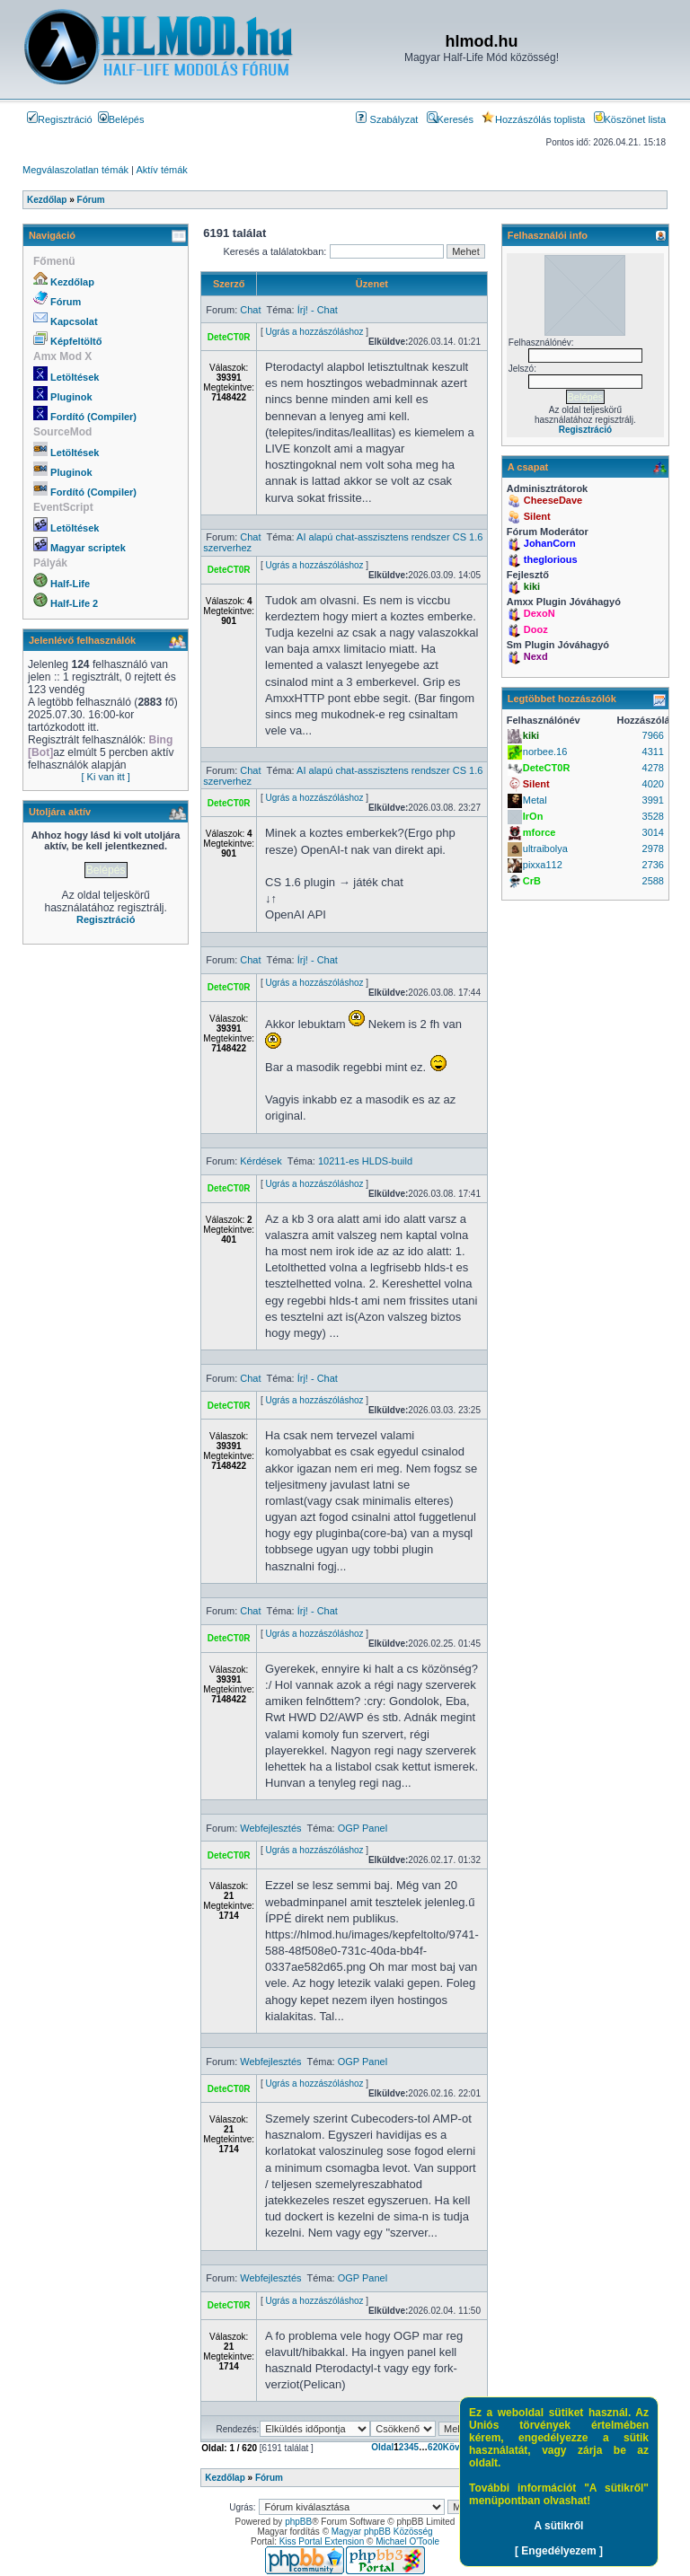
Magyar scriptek (88, 547)
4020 (653, 783)
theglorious (551, 559)
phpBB (298, 2522)
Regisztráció (60, 119)
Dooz (536, 629)
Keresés (450, 119)
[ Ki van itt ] (105, 776)
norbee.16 (545, 751)
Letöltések (74, 377)
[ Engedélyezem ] (559, 2551)
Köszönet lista (630, 119)
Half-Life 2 (74, 603)
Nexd (536, 656)
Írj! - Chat (317, 309)
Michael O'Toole (407, 2541)
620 (435, 2447)
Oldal (382, 2447)
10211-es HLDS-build (365, 1161)
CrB (532, 880)
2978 (653, 848)
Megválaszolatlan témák (75, 169)
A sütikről (559, 2525)
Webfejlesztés (270, 1828)
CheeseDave (553, 500)
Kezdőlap (72, 282)
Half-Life (70, 583)
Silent (537, 516)
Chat (250, 309)
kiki (532, 586)
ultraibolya (545, 848)
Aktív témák (161, 169)
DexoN (539, 613)
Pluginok (71, 396)
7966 (653, 735)
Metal (535, 800)
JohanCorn (550, 543)
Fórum (65, 301)
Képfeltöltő (76, 341)
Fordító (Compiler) (93, 416)
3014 (653, 832)
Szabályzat (387, 119)
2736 (653, 864)
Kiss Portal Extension (322, 2541)
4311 (653, 751)
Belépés (121, 119)
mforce (539, 832)
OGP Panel (362, 1828)
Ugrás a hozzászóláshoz (315, 332)
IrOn (533, 816)
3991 (653, 800)
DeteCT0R (229, 337)
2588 (653, 880)
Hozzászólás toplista (533, 119)
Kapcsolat (74, 321)
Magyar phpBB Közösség (382, 2531)
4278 (653, 767)
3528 (653, 816)
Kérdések (260, 1161)
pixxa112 (542, 864)
